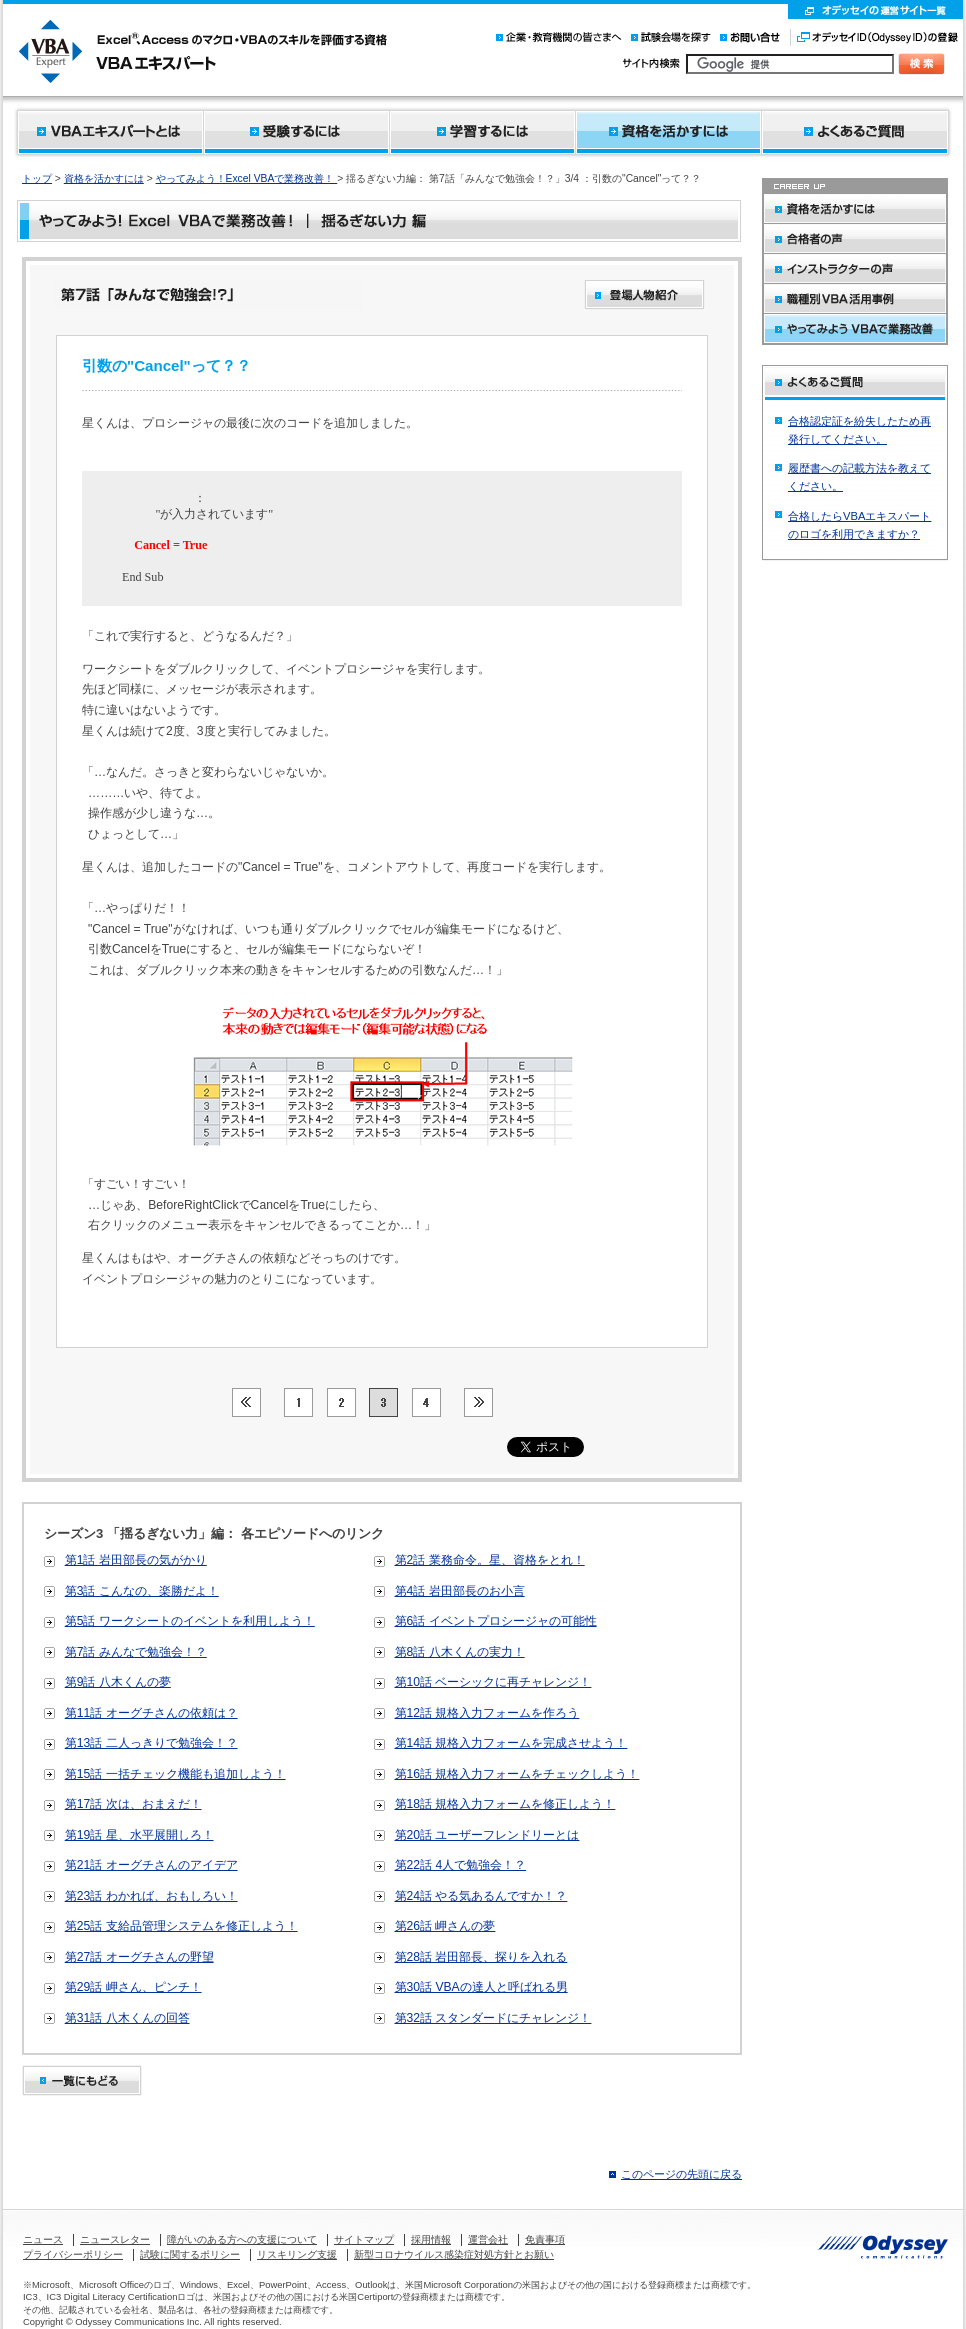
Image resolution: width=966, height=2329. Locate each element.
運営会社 (488, 2239)
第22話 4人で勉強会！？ (461, 1865)
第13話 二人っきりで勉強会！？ (151, 1743)
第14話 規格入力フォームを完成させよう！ (511, 1743)
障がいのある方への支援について (242, 2239)
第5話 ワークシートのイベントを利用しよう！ (190, 1621)
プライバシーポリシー (73, 2254)
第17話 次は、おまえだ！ (133, 1804)
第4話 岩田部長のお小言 (460, 1591)
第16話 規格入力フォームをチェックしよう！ (517, 1774)
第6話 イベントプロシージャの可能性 (496, 1621)
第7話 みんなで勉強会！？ (136, 1652)
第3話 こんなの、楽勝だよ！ (142, 1591)
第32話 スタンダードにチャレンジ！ (493, 2018)
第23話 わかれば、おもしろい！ (151, 1896)
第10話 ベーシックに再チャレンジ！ (493, 1682)
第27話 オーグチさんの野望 (139, 1957)
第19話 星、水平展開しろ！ (139, 1835)
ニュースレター (115, 2239)
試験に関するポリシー (190, 2254)
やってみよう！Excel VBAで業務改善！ (247, 178)
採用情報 (431, 2239)
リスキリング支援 (297, 2254)
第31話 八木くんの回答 (127, 2018)
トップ (37, 178)
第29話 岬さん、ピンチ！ (133, 1987)
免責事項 (545, 2239)
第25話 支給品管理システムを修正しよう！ (181, 1926)
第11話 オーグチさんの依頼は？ (151, 1713)
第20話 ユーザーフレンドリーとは (487, 1835)
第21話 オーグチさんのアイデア (151, 1865)
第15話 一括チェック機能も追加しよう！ (175, 1774)
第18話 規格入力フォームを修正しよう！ (505, 1804)
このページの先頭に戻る (681, 2174)
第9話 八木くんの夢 (118, 1682)
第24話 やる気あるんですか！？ (481, 1896)
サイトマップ (364, 2239)
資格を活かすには (104, 178)
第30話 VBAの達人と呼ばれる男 (481, 1987)
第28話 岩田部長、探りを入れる (481, 1957)
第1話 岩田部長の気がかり (136, 1560)
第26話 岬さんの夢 (445, 1926)
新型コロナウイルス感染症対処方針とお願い (454, 2254)
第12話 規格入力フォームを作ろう (487, 1713)
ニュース (43, 2239)
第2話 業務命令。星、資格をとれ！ (490, 1560)
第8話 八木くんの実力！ (460, 1652)
